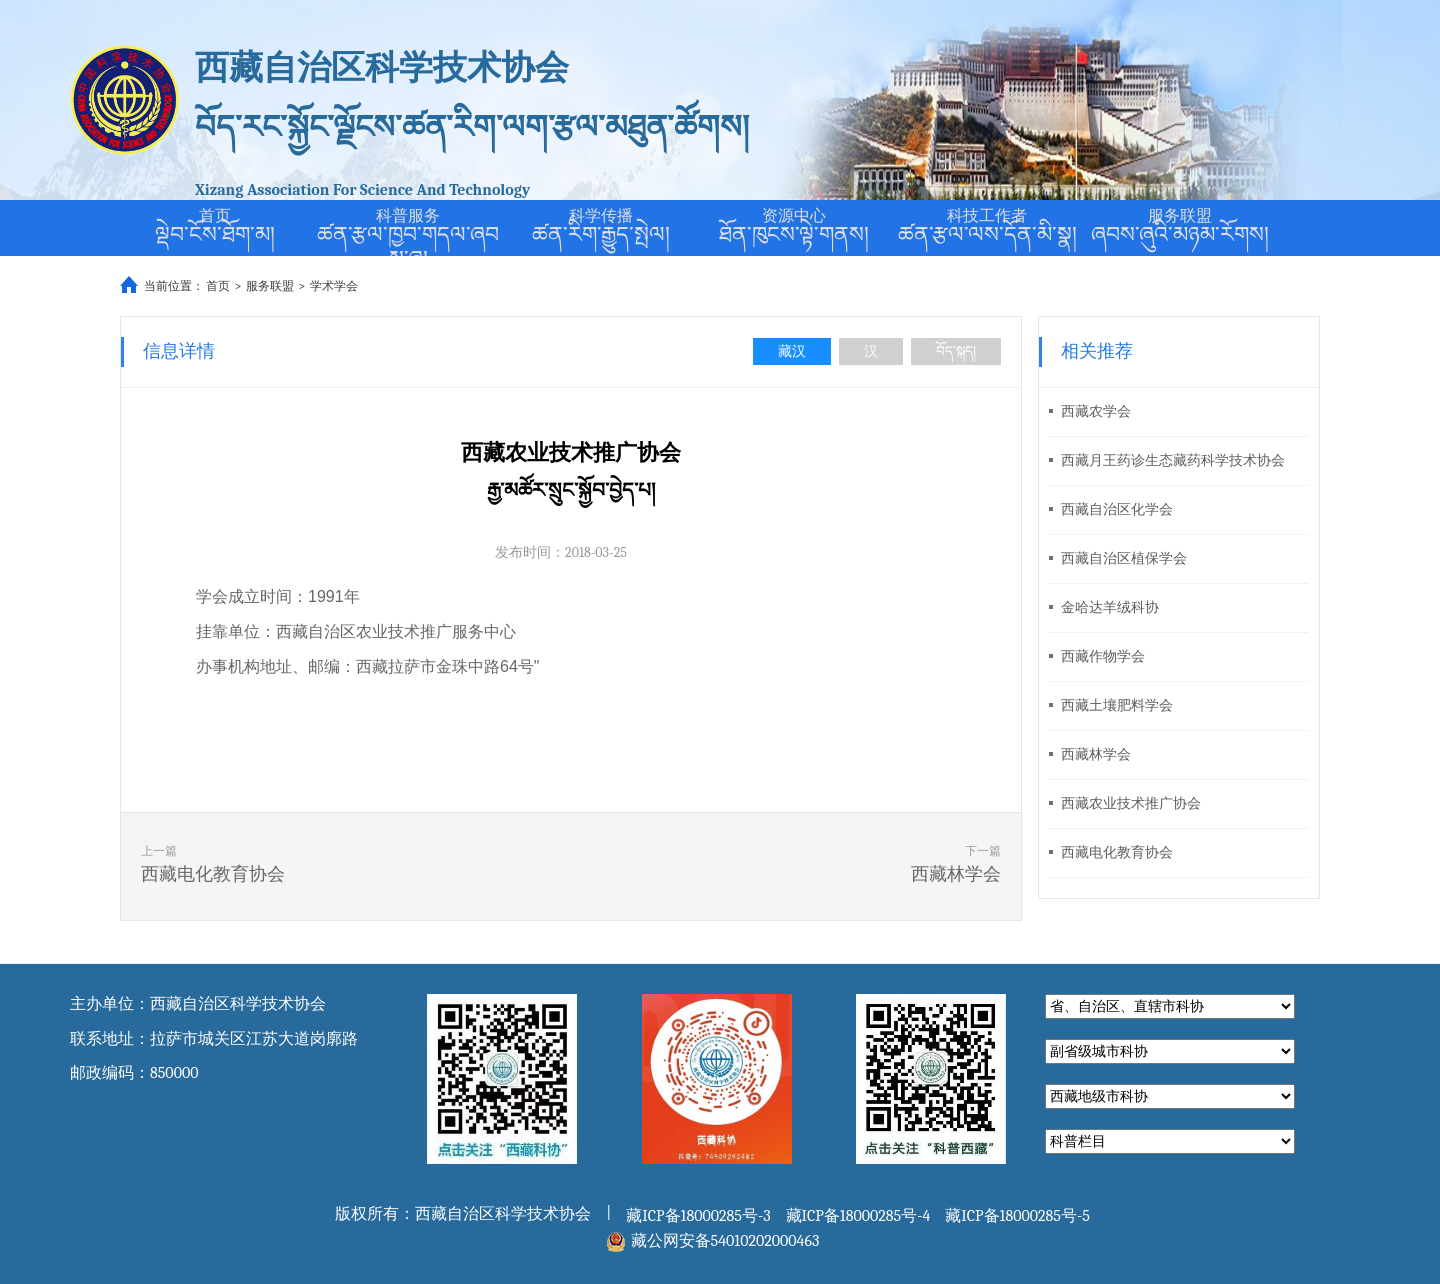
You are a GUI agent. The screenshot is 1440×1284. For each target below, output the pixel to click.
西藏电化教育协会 (1111, 852)
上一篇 (326, 867)
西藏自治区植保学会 (1118, 558)
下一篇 (816, 867)
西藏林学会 (1090, 754)
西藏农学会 (1090, 411)
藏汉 (792, 351)
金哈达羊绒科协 (1104, 607)
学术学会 (334, 286)
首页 (218, 286)
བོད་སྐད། (956, 351)
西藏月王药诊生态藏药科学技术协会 (1167, 460)
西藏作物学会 (1097, 656)
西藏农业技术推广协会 (1125, 803)
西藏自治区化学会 (1111, 509)
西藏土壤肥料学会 (1111, 705)
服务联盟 (270, 286)
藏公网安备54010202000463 (725, 1241)
